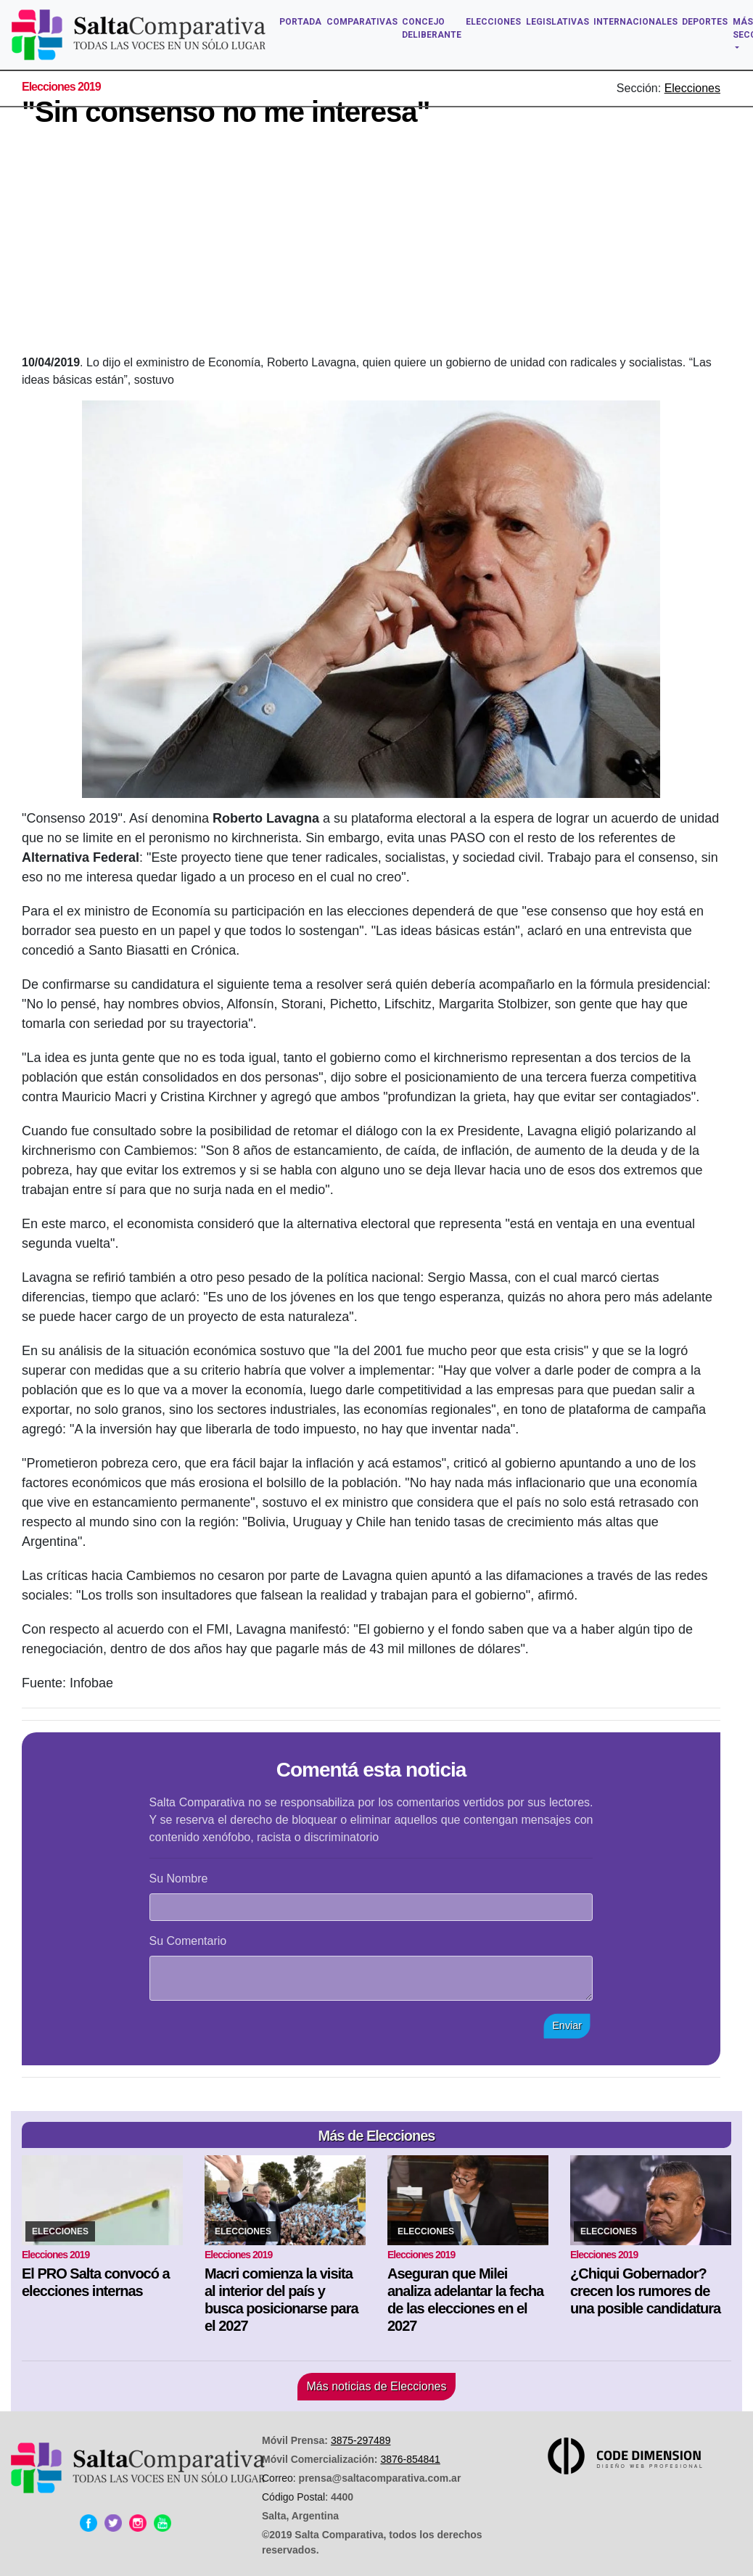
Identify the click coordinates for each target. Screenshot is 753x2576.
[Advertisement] (387, 245)
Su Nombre (178, 1878)
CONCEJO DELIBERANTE (431, 28)
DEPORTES (705, 22)
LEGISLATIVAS (557, 22)
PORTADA (300, 22)
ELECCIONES (493, 22)
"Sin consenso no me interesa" (225, 112)
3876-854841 (410, 2459)
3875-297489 (361, 2440)
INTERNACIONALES (635, 22)
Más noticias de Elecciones (377, 2386)
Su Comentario (188, 1941)
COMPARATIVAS (362, 22)
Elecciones (692, 88)
